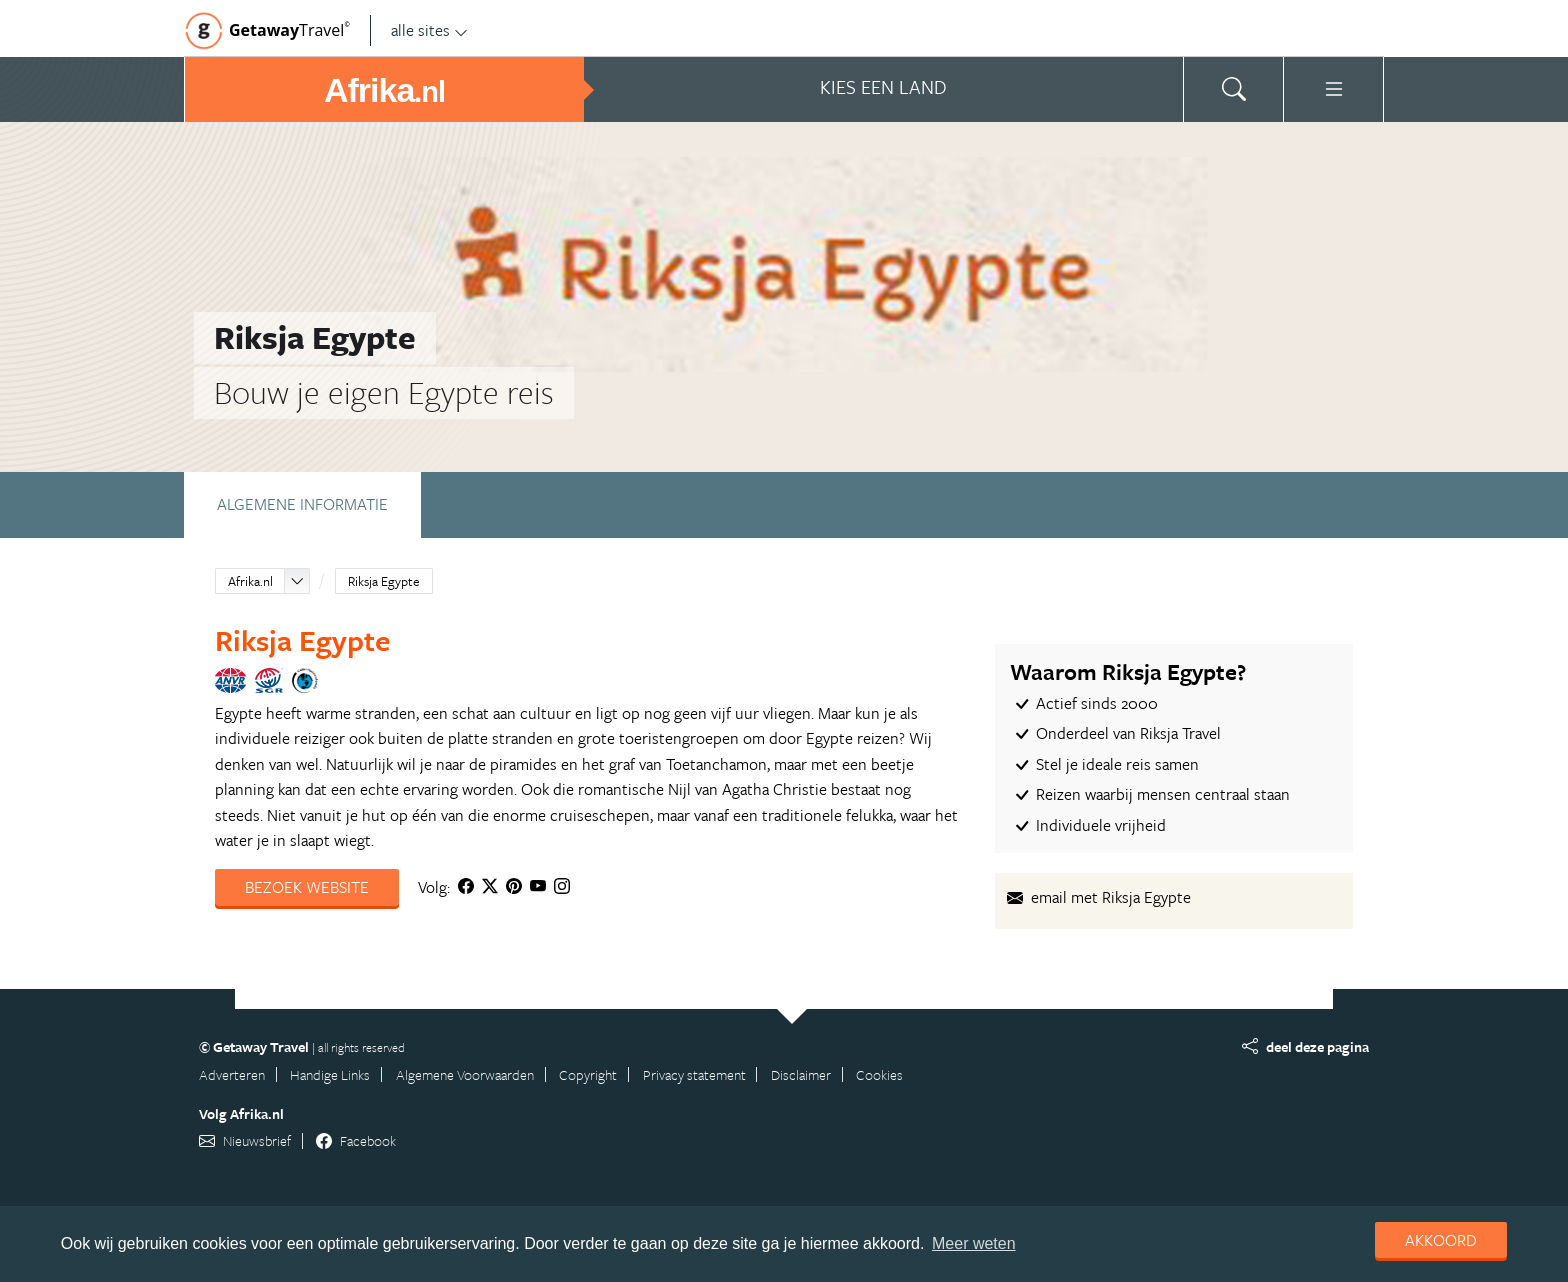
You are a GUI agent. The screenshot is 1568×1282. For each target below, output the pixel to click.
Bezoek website (307, 887)
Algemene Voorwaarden (465, 1074)
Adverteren (232, 1074)
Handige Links (330, 1074)
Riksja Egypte (384, 581)
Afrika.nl (250, 581)
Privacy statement (694, 1074)
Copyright (588, 1074)
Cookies (879, 1074)
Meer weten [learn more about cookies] (974, 1243)
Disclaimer (801, 1074)
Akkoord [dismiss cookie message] (1441, 1240)
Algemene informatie (302, 504)
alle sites (429, 30)
